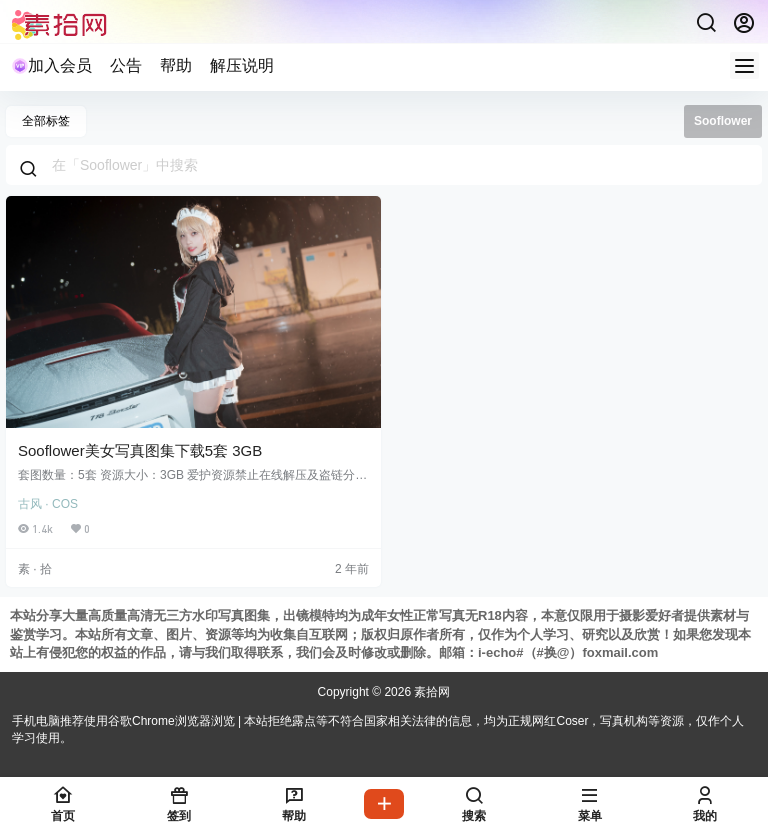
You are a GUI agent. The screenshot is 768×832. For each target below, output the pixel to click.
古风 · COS (48, 504)
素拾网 (430, 692)
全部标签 (46, 121)
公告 (126, 65)
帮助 (176, 65)
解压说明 (242, 65)
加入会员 (52, 65)
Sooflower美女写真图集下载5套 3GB (140, 450)
